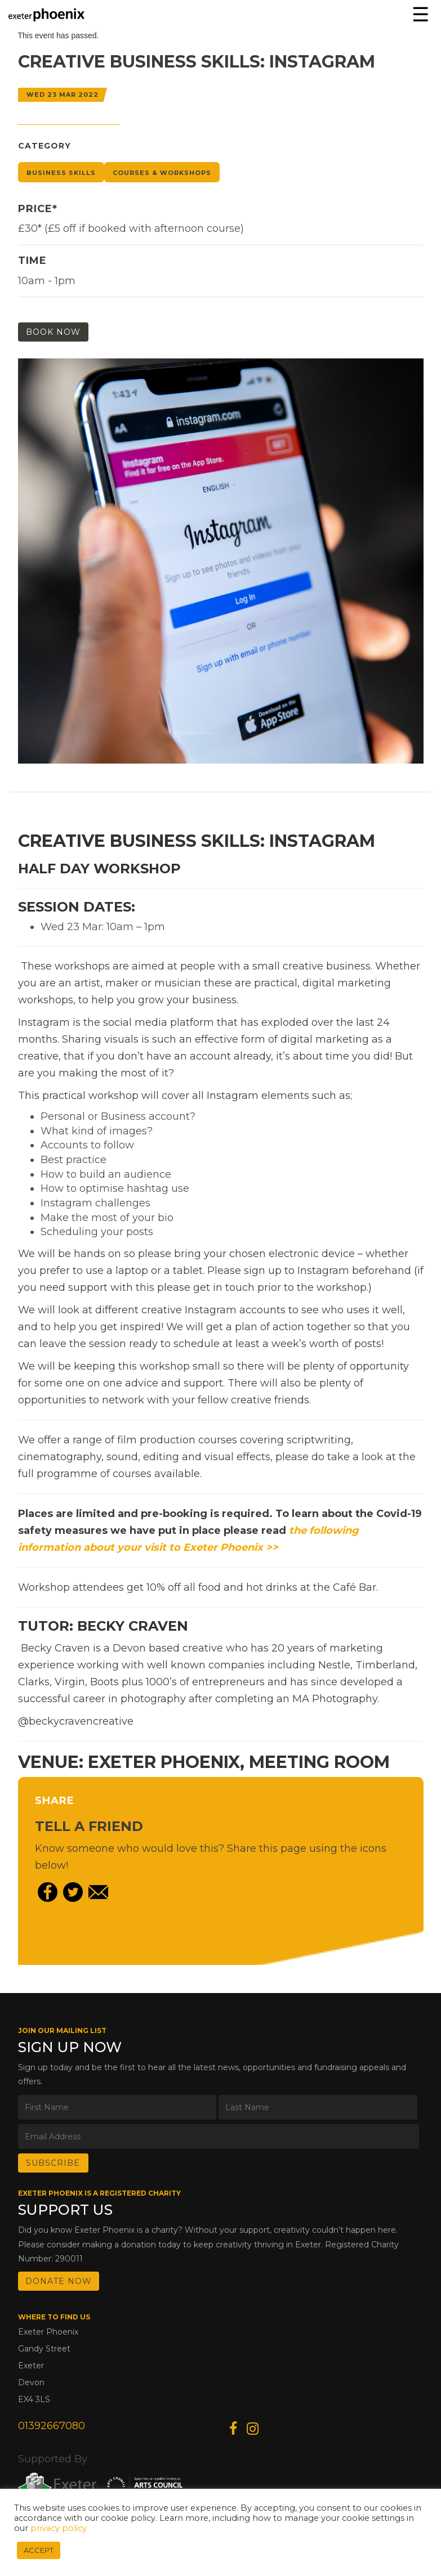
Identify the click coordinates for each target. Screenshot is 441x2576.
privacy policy (58, 2528)
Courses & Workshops (162, 173)
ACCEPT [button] (39, 2550)
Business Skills (61, 173)
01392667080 (51, 2426)
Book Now (53, 332)
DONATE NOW (58, 2281)
